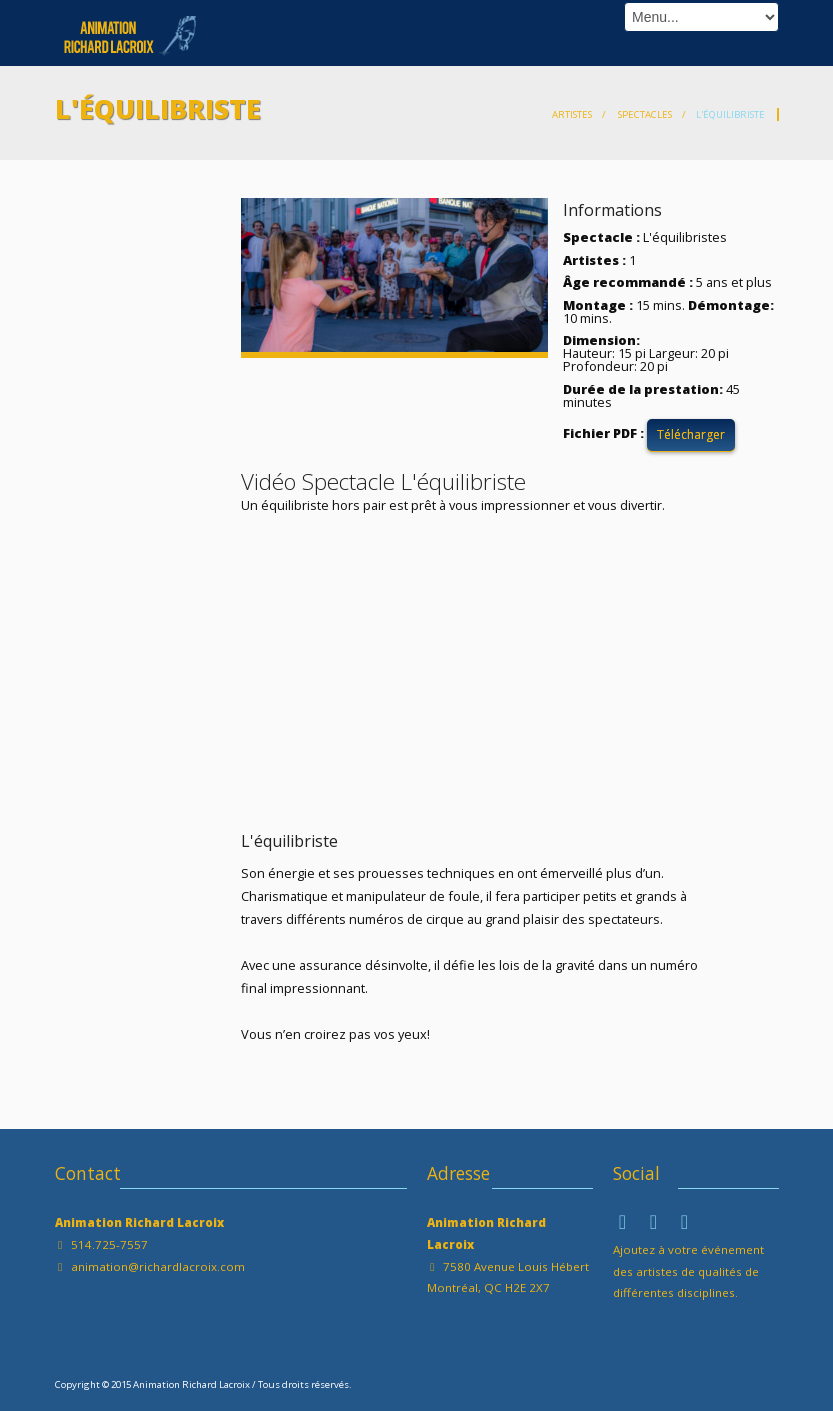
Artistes (572, 114)
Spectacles (644, 114)
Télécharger (691, 434)
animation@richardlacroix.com (158, 1266)
